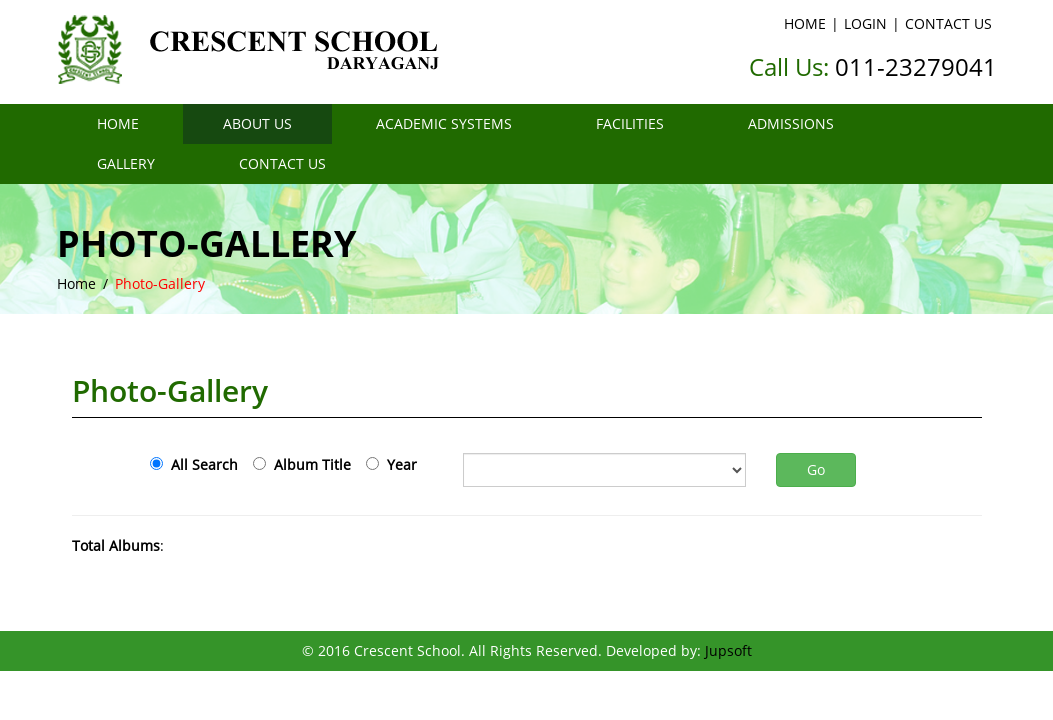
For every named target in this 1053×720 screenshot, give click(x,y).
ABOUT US (257, 123)
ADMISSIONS (791, 123)
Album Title (308, 464)
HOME (805, 23)
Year (398, 464)
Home (76, 283)
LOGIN (865, 23)
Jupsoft (728, 650)
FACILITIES (630, 123)
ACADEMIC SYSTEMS (444, 123)
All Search (200, 464)
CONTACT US (948, 23)
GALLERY (126, 163)
